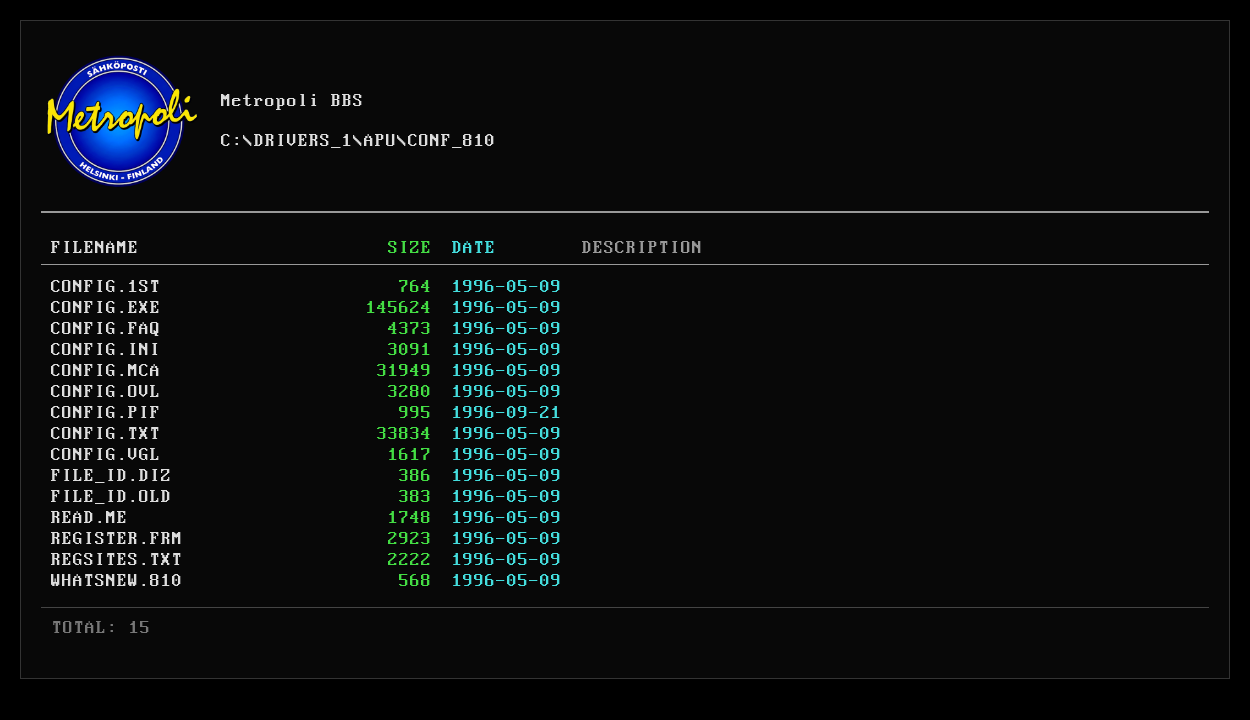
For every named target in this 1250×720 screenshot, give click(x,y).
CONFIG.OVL (106, 392)
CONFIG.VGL (106, 455)
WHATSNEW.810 (117, 581)
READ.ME (89, 518)
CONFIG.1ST (106, 287)
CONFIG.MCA (106, 371)
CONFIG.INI (106, 350)
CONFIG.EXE (106, 308)
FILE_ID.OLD (111, 497)
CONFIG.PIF (106, 413)
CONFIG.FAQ (106, 329)
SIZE (410, 248)
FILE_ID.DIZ (111, 476)
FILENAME (95, 248)
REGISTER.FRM (117, 539)
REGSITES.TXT (117, 560)
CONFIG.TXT (106, 434)
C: (232, 141)
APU (380, 141)
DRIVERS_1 (303, 141)
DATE (474, 248)
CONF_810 (452, 141)
